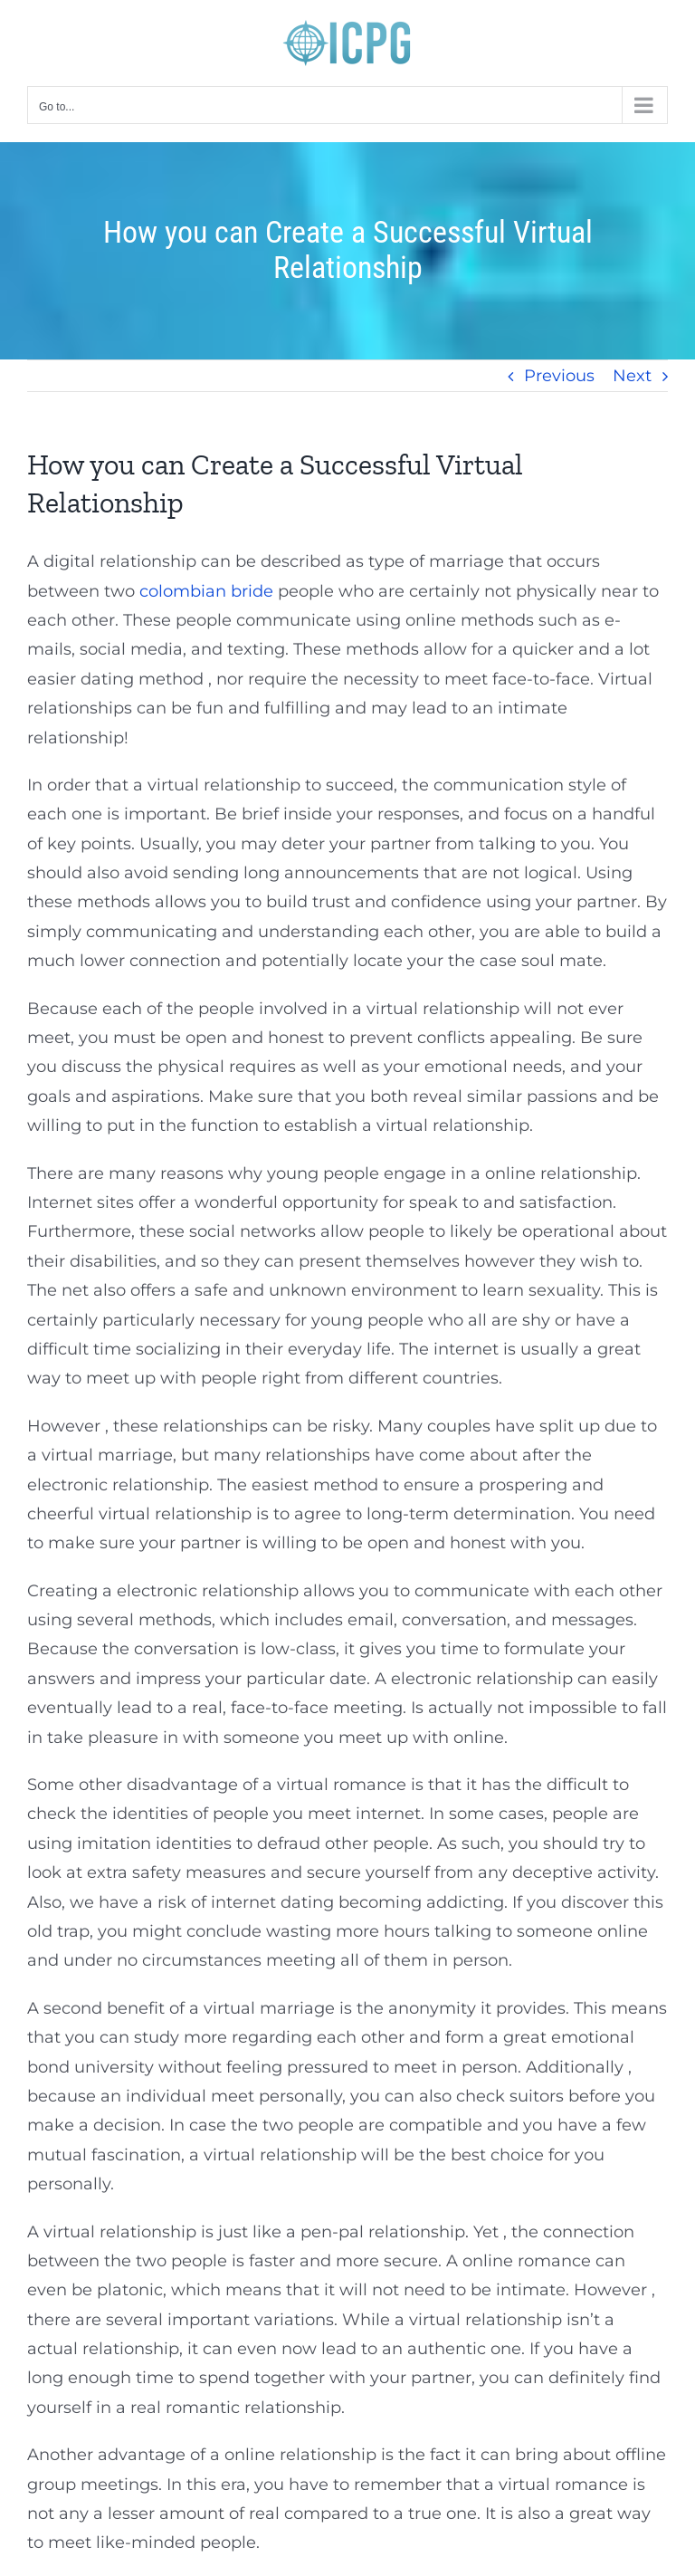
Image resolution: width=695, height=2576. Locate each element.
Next (632, 376)
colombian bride (206, 591)
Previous (559, 376)
